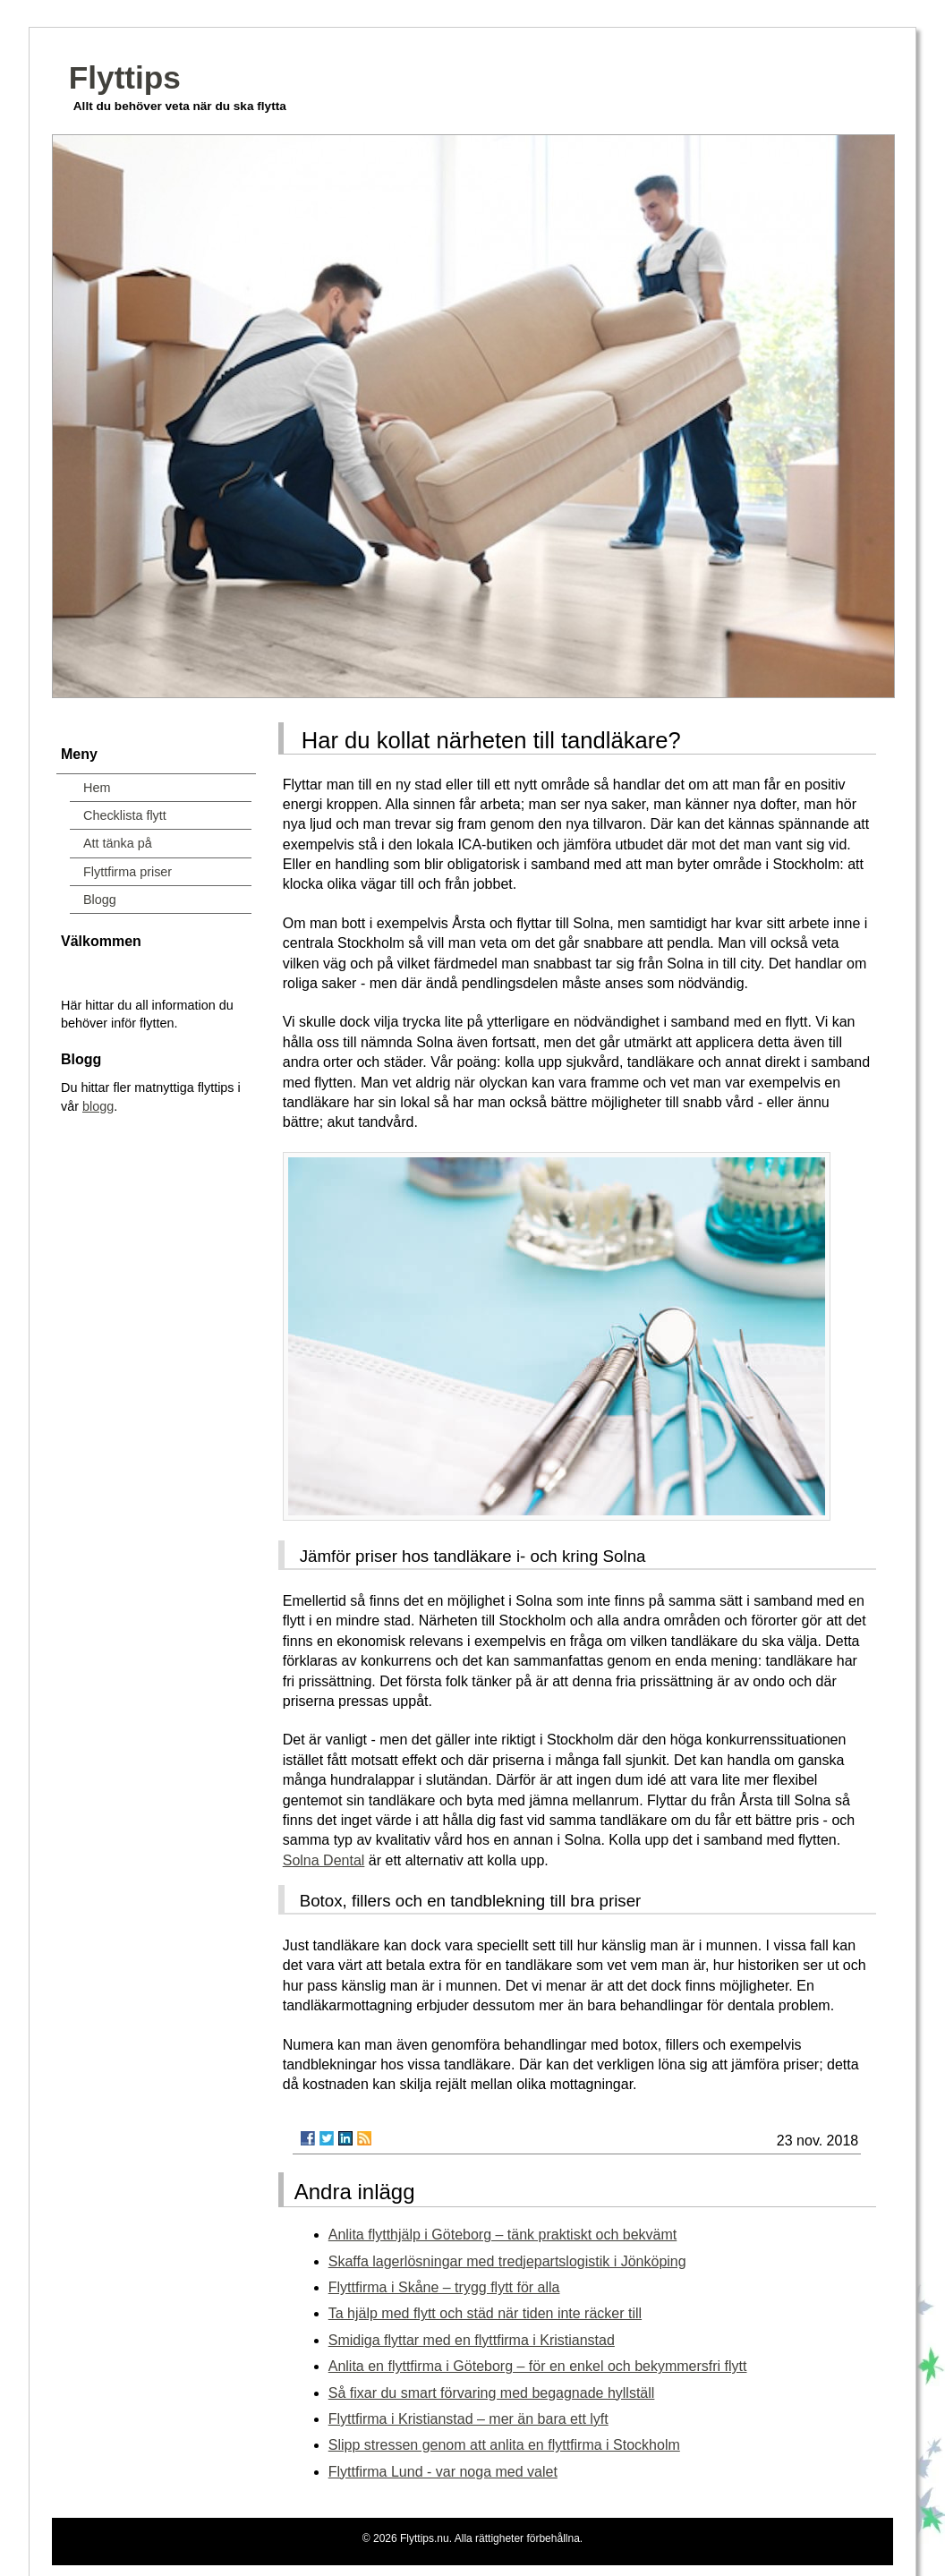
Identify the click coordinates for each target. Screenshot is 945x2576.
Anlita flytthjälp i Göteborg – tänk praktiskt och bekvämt (502, 2234)
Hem (96, 787)
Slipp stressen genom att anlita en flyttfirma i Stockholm (504, 2444)
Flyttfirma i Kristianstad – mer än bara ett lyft (468, 2419)
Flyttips (125, 77)
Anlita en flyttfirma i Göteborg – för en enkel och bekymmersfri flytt (537, 2366)
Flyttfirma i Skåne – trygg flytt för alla (444, 2287)
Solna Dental (324, 1860)
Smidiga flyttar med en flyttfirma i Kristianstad (471, 2340)
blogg (98, 1106)
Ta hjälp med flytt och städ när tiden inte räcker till (485, 2313)
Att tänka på (117, 843)
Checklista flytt (124, 815)
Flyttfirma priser (127, 872)
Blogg (99, 899)
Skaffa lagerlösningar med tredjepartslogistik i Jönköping (507, 2261)
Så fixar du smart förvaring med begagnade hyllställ (491, 2393)
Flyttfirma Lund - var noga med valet (443, 2471)
